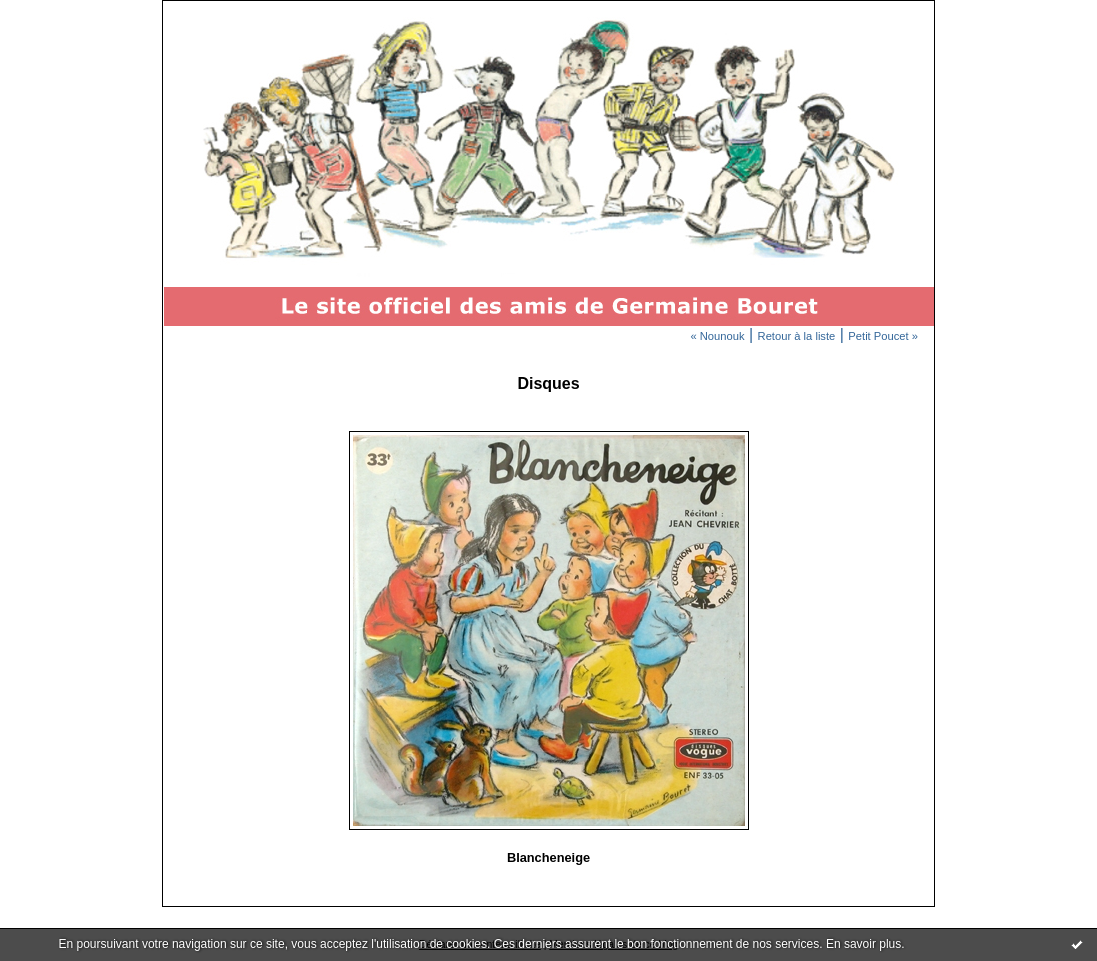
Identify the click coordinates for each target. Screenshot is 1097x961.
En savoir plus (863, 944)
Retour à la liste (797, 336)
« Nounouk (717, 336)
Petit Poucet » (883, 336)
